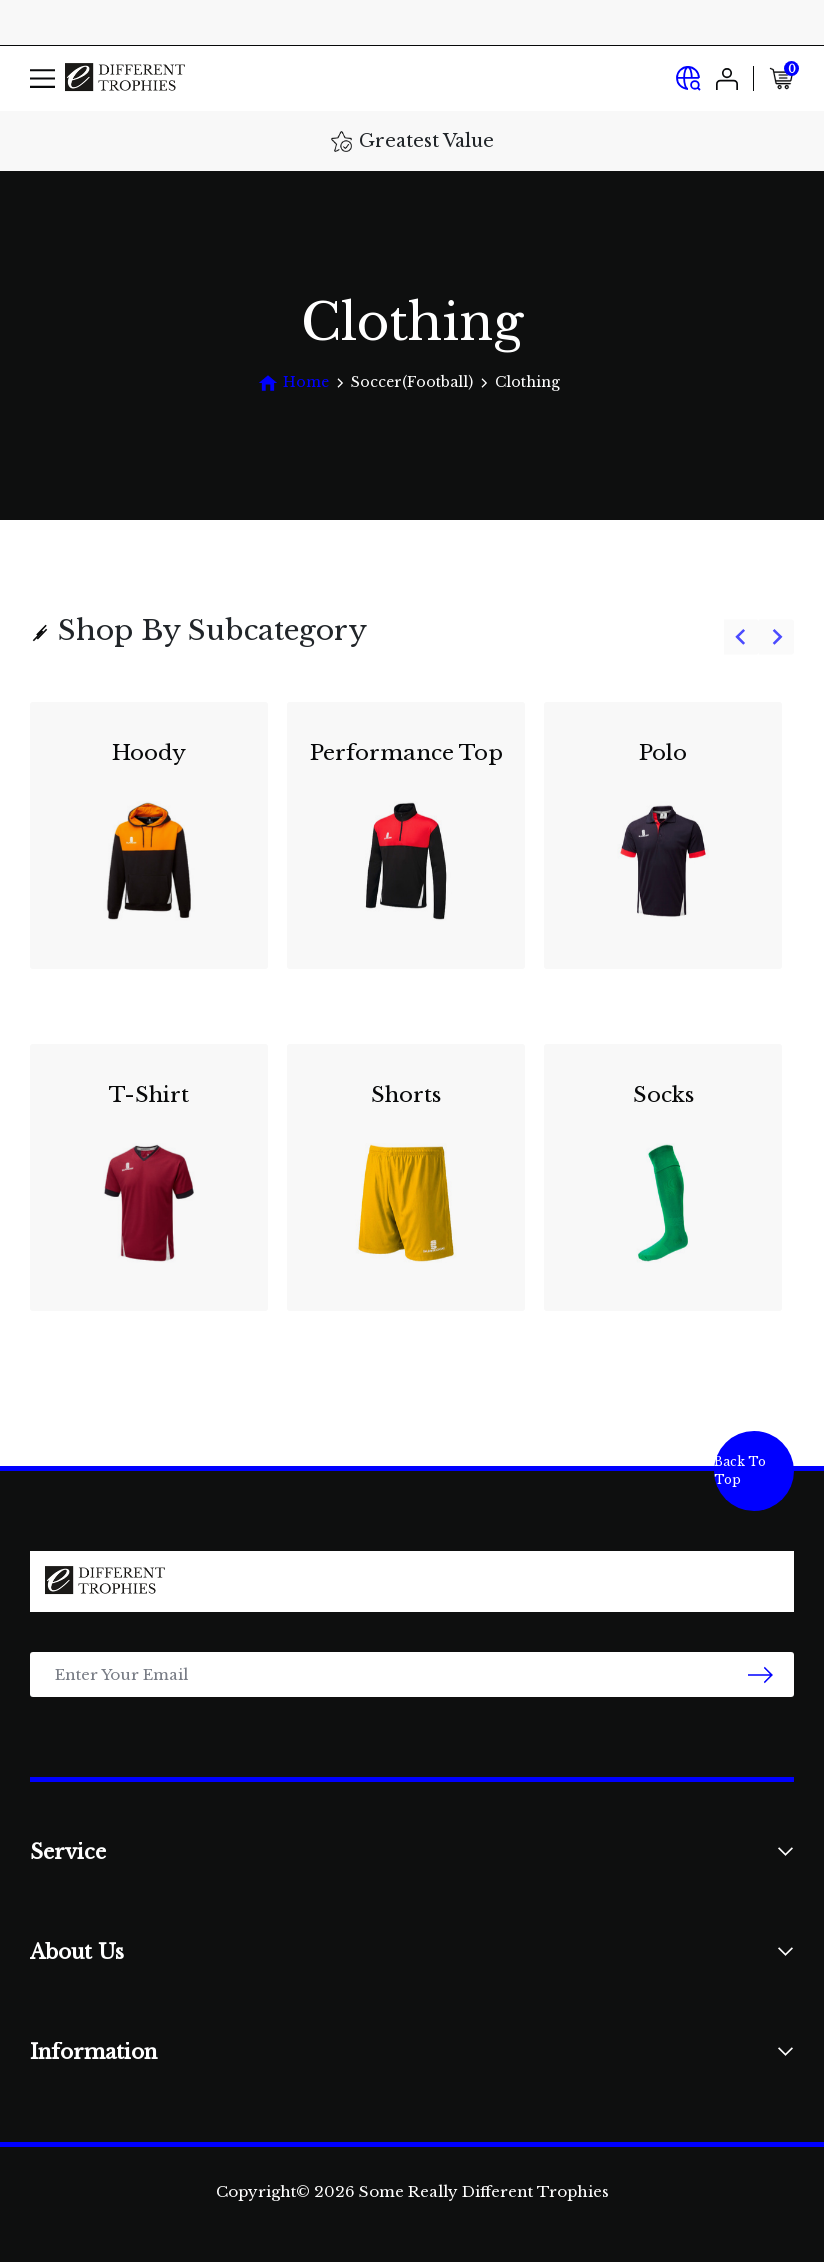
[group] (412, 1019)
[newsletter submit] (760, 1674)
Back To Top (740, 1470)
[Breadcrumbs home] (293, 382)
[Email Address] (412, 1674)
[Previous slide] (741, 637)
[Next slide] (776, 637)
